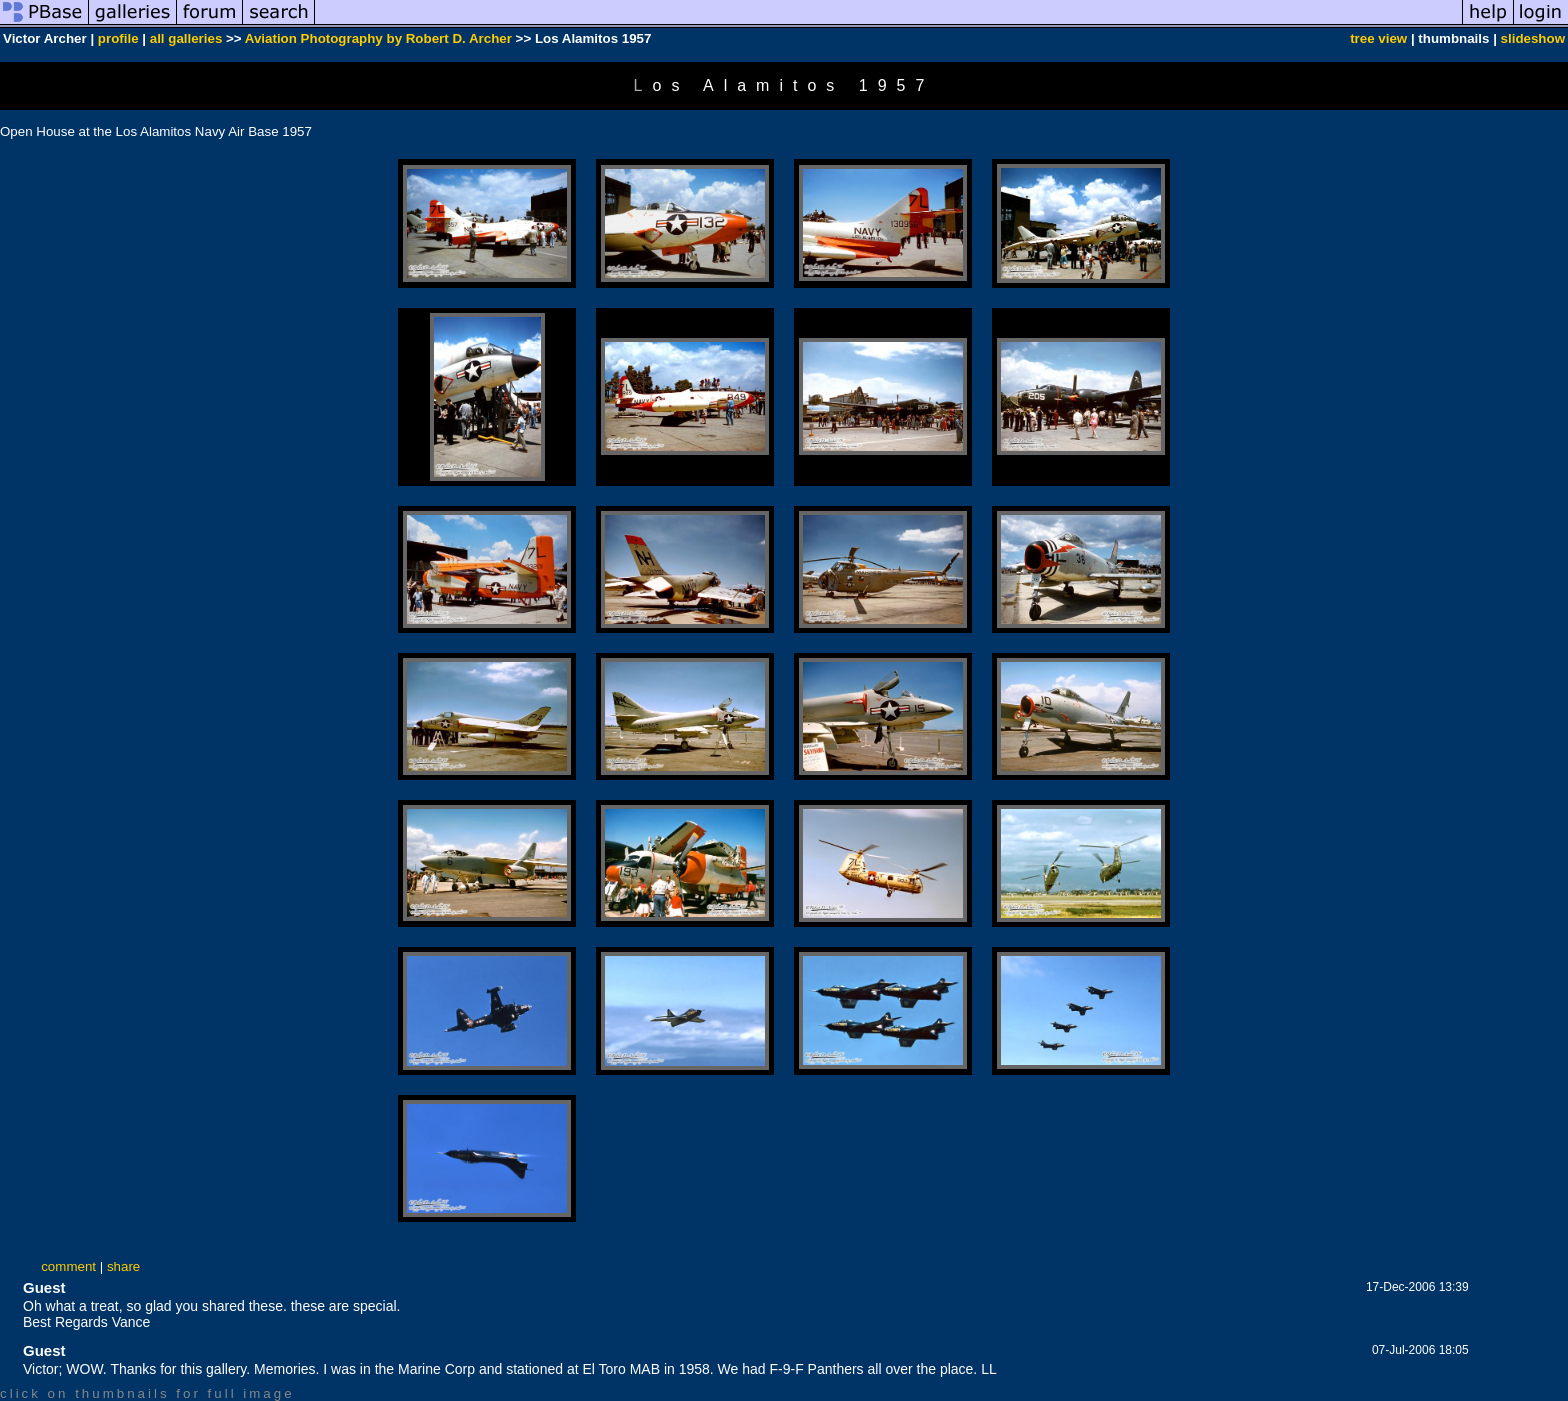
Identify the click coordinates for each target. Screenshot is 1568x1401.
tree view (1378, 38)
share (123, 1266)
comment (68, 1266)
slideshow (1533, 38)
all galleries (186, 38)
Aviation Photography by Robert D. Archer (378, 38)
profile (118, 38)
